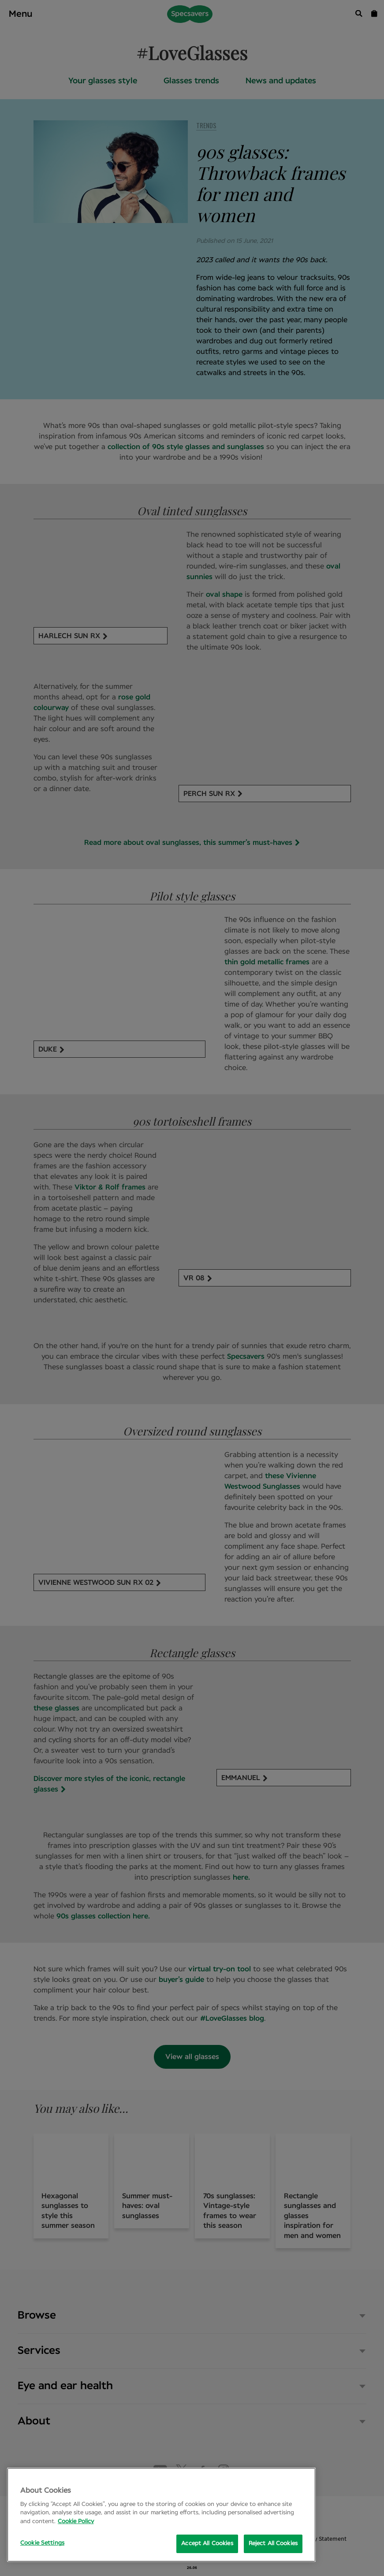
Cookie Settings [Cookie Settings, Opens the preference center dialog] (42, 2543)
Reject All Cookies (273, 2543)
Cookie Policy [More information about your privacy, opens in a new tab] (76, 2521)
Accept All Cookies (207, 2543)
